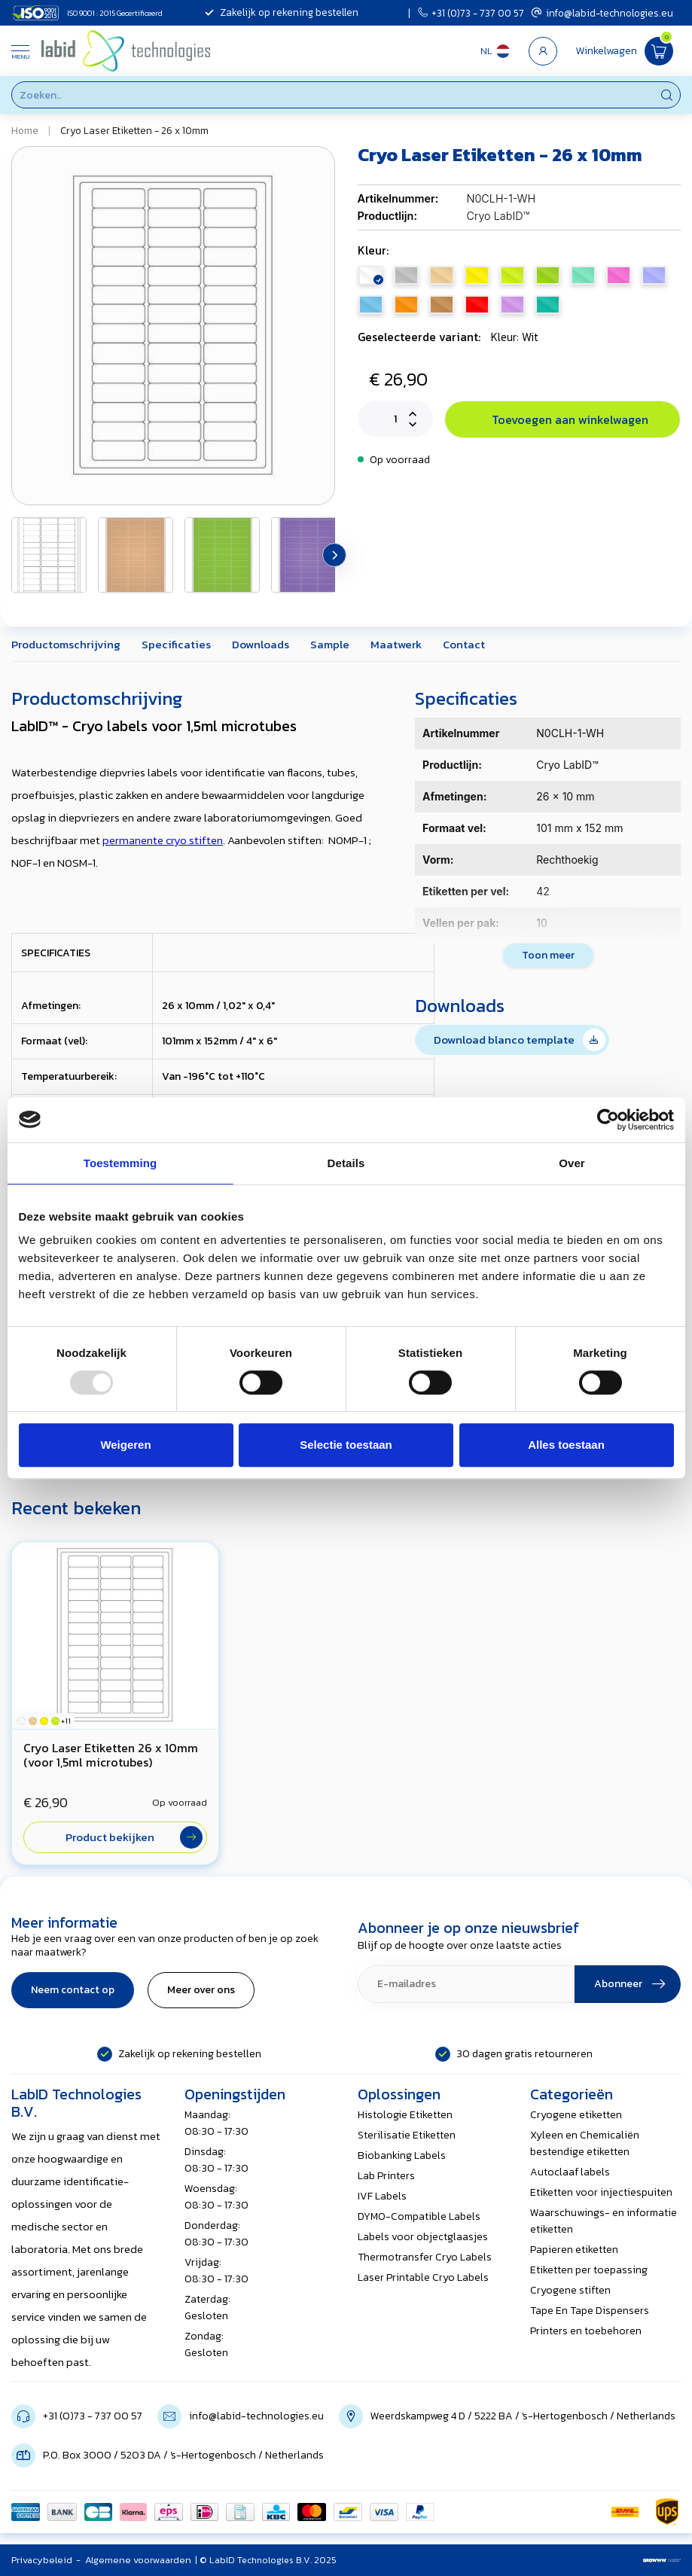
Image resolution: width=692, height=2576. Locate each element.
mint (583, 275)
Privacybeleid (41, 2560)
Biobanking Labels (402, 2155)
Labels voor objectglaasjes (423, 2237)
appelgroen (547, 275)
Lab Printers (386, 2176)
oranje (406, 304)
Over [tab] (572, 1163)
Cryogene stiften (570, 2290)
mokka (441, 304)
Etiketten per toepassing (589, 2270)
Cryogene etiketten (576, 2115)
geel (477, 275)
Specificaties (176, 644)
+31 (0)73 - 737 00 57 (471, 12)
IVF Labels (382, 2196)
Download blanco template (519, 1040)
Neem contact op (72, 1990)
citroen (512, 275)
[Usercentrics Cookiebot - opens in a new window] (608, 1119)
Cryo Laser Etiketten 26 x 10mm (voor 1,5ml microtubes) (110, 1755)
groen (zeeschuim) (547, 304)
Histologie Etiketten (405, 2115)
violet (512, 304)
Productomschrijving (65, 644)
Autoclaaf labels (570, 2172)
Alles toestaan (566, 1444)
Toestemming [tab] (120, 1163)
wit (370, 275)
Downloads (260, 644)
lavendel (654, 275)
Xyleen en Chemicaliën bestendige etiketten (584, 2143)
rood (477, 304)
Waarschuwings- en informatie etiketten (603, 2221)
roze (618, 275)
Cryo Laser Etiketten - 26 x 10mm (134, 130)
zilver (406, 275)
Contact (464, 644)
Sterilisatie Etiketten (407, 2135)
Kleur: (373, 250)
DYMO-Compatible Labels (419, 2216)
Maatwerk (396, 644)
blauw (370, 304)
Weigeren (125, 1444)
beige (441, 275)
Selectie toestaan (346, 1444)
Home (24, 130)
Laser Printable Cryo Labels (423, 2277)
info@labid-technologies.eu (602, 12)
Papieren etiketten (574, 2249)
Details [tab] (346, 1163)
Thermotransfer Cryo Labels (425, 2257)
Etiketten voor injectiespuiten (601, 2192)
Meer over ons (201, 1990)
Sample (329, 644)
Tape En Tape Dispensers (589, 2310)
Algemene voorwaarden (138, 2560)
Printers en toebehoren (586, 2331)
